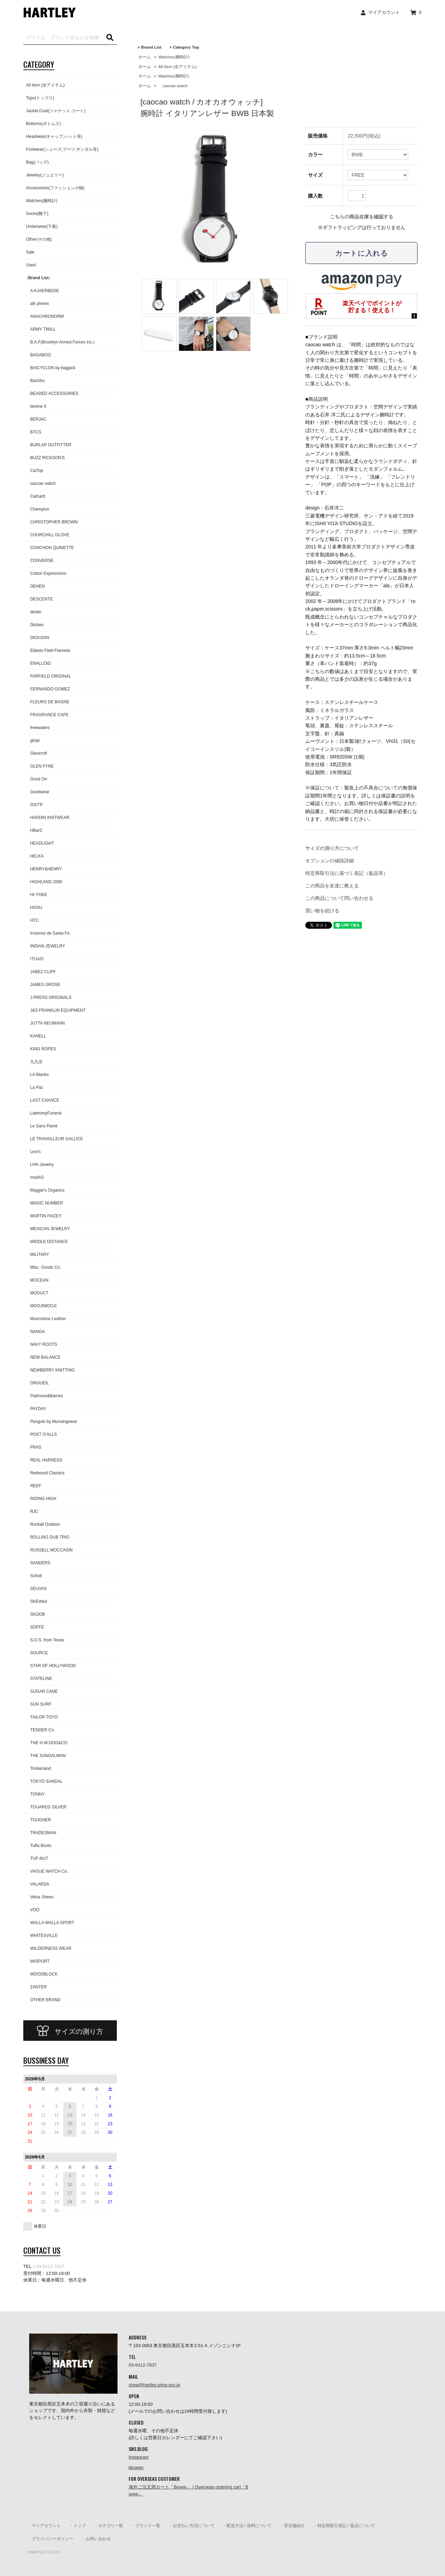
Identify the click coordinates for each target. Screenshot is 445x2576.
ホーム (144, 57)
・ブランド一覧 (145, 2525)
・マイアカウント (44, 2525)
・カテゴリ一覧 (108, 2525)
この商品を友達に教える (332, 885)
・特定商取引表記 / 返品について (344, 2525)
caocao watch (172, 85)
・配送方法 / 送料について (247, 2525)
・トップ (77, 2525)
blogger (136, 2467)
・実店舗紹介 (292, 2525)
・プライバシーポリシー (50, 2538)
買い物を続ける (322, 910)
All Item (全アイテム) (177, 66)
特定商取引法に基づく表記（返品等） (346, 873)
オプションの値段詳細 (329, 860)
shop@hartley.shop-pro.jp (154, 2384)
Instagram (139, 2457)
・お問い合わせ (96, 2538)
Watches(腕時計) (173, 57)
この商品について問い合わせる (339, 898)
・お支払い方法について (192, 2525)
